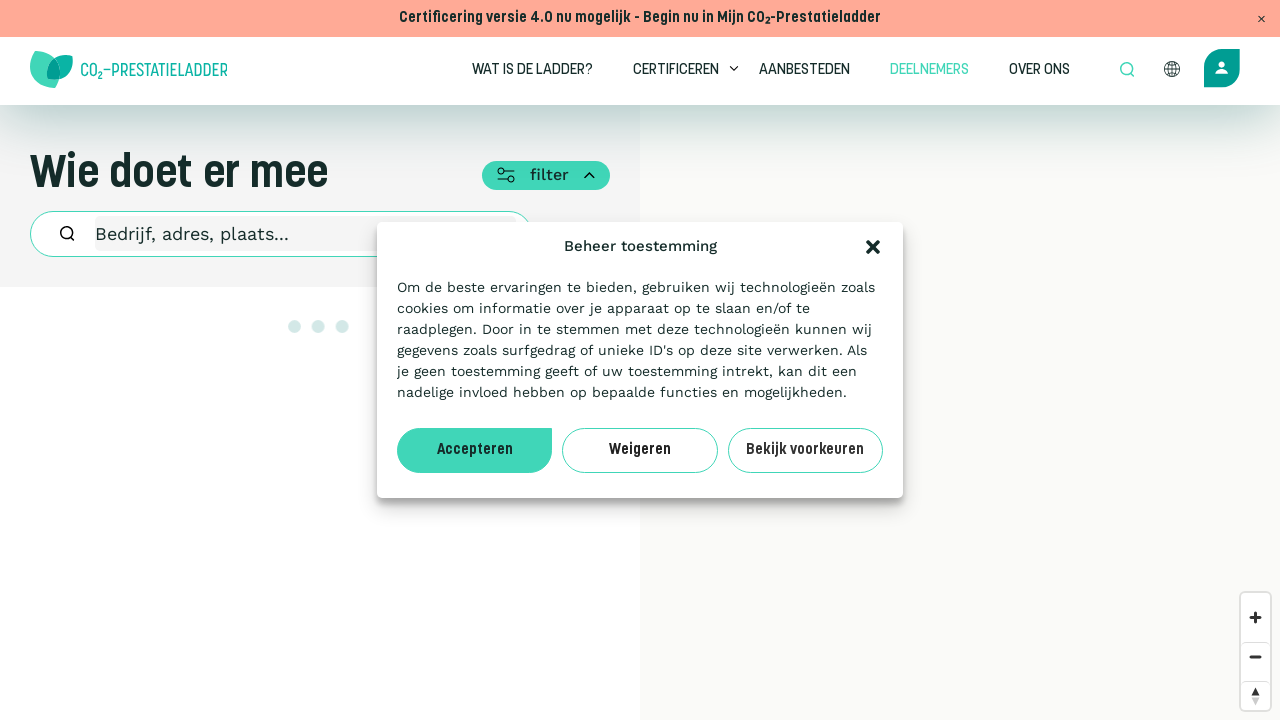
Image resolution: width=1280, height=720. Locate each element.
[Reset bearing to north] (1255, 695)
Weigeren (640, 450)
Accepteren (475, 450)
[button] (873, 247)
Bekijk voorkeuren (805, 450)
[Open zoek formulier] (1127, 71)
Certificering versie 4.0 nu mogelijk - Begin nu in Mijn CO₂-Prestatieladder (640, 18)
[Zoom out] (1255, 656)
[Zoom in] (1255, 617)
